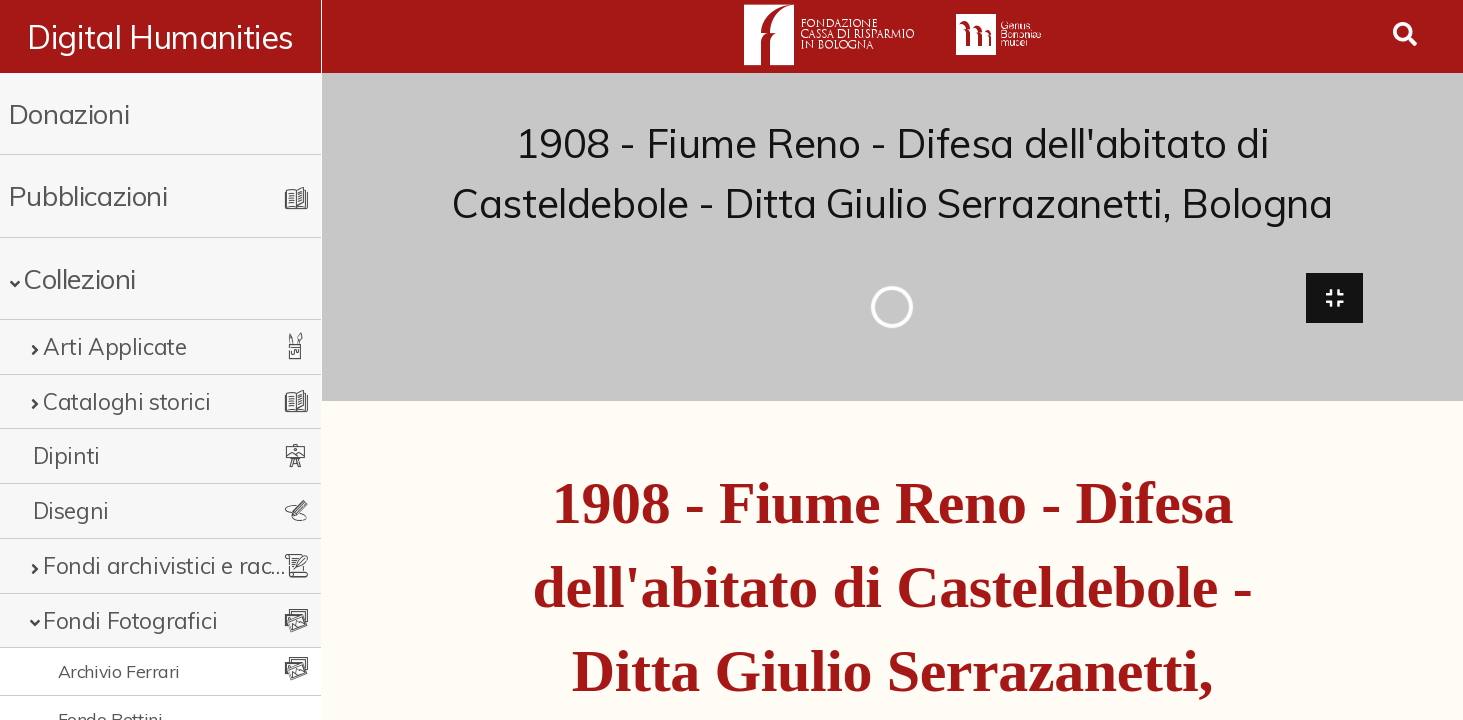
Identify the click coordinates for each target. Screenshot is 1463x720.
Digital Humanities (161, 37)
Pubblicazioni (88, 195)
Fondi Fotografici (130, 620)
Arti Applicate (114, 346)
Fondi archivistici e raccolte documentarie (167, 565)
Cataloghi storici (126, 401)
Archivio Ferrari (119, 671)
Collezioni (79, 278)
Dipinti (66, 455)
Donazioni (69, 113)
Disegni (71, 510)
